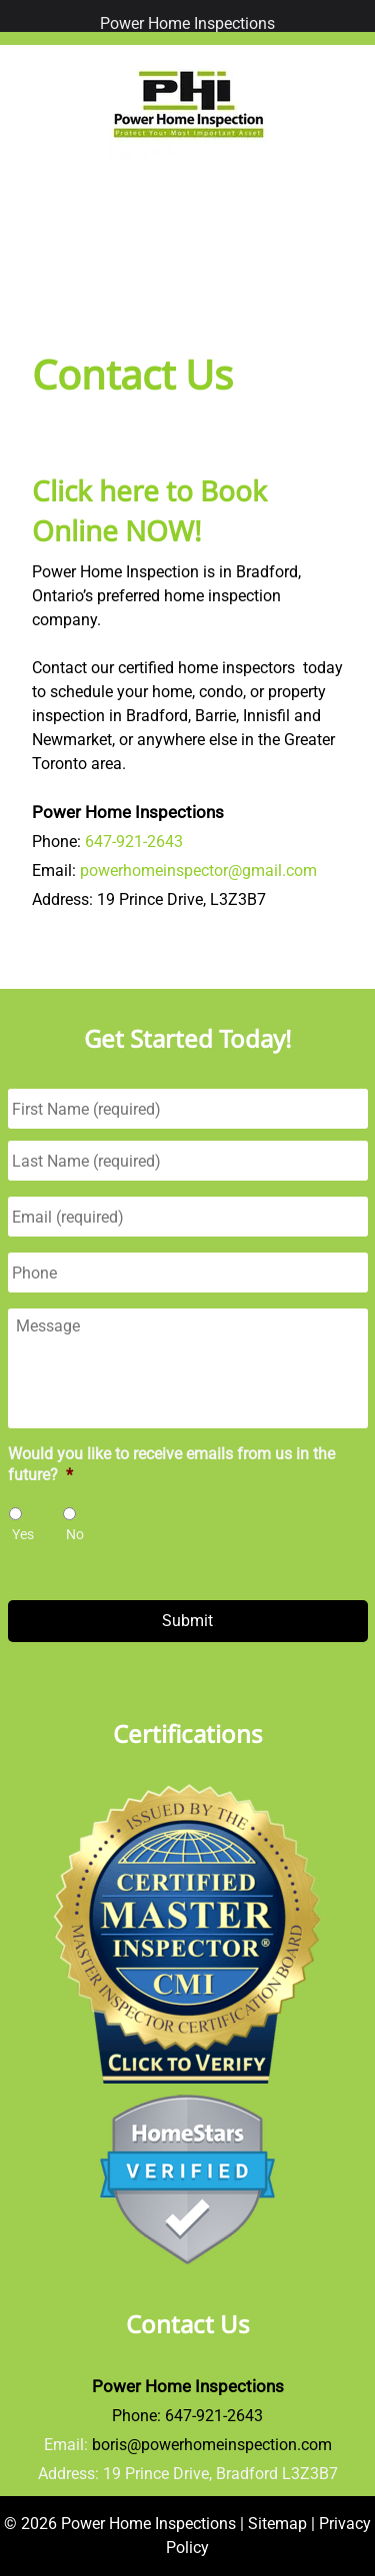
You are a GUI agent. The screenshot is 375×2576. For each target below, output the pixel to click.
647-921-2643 (134, 841)
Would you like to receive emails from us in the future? (171, 1464)
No (75, 1534)
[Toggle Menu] (20, 16)
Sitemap (277, 2523)
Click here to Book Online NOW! (149, 509)
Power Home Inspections (187, 23)
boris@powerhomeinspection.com (212, 2444)
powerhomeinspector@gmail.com (198, 870)
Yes (23, 1534)
